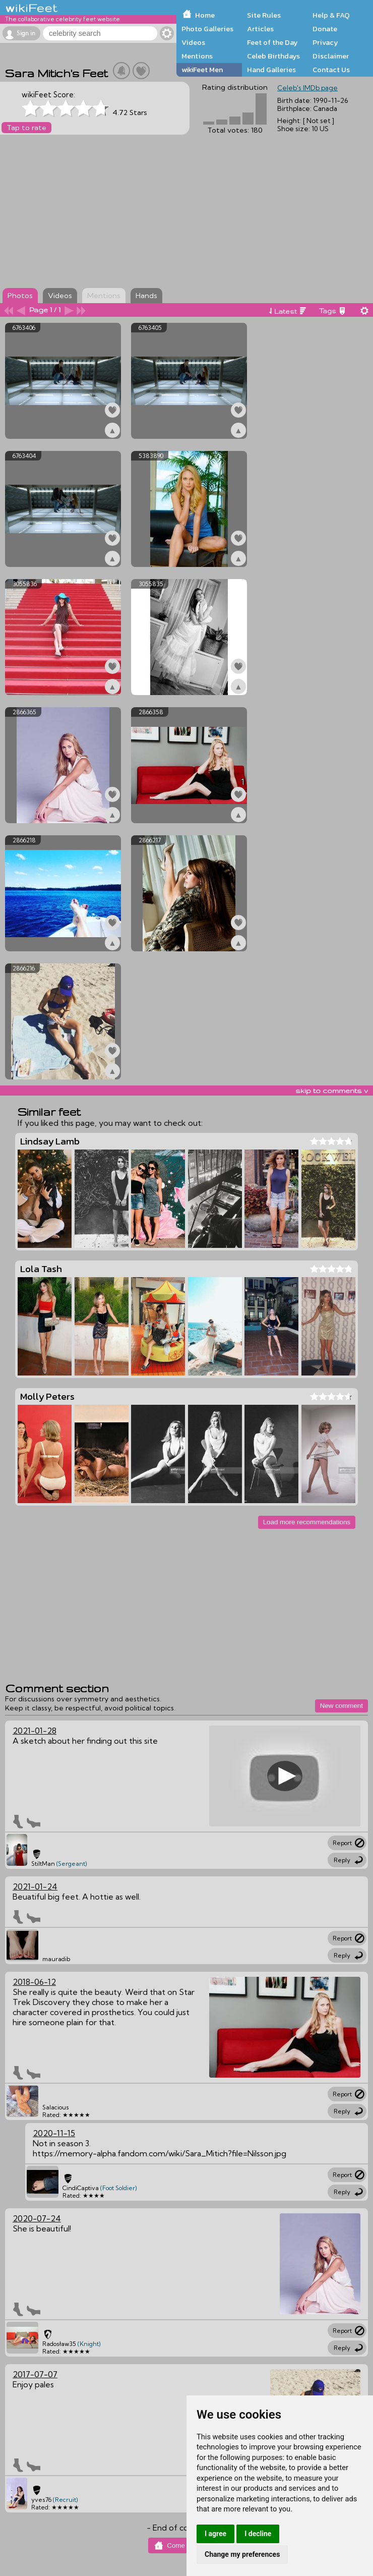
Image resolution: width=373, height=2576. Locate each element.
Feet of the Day (272, 42)
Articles (260, 28)
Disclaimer (331, 56)
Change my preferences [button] (242, 2554)
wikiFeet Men (202, 69)
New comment (341, 1705)
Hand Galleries (271, 69)
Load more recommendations (306, 1522)
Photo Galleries (207, 28)
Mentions (197, 56)
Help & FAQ (331, 15)
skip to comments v (331, 1090)
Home (205, 15)
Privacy (325, 42)
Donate (325, 28)
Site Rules (264, 15)
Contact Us (331, 69)
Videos (193, 42)
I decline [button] (257, 2534)
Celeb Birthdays (273, 56)
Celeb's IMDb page (307, 88)
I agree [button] (215, 2534)
